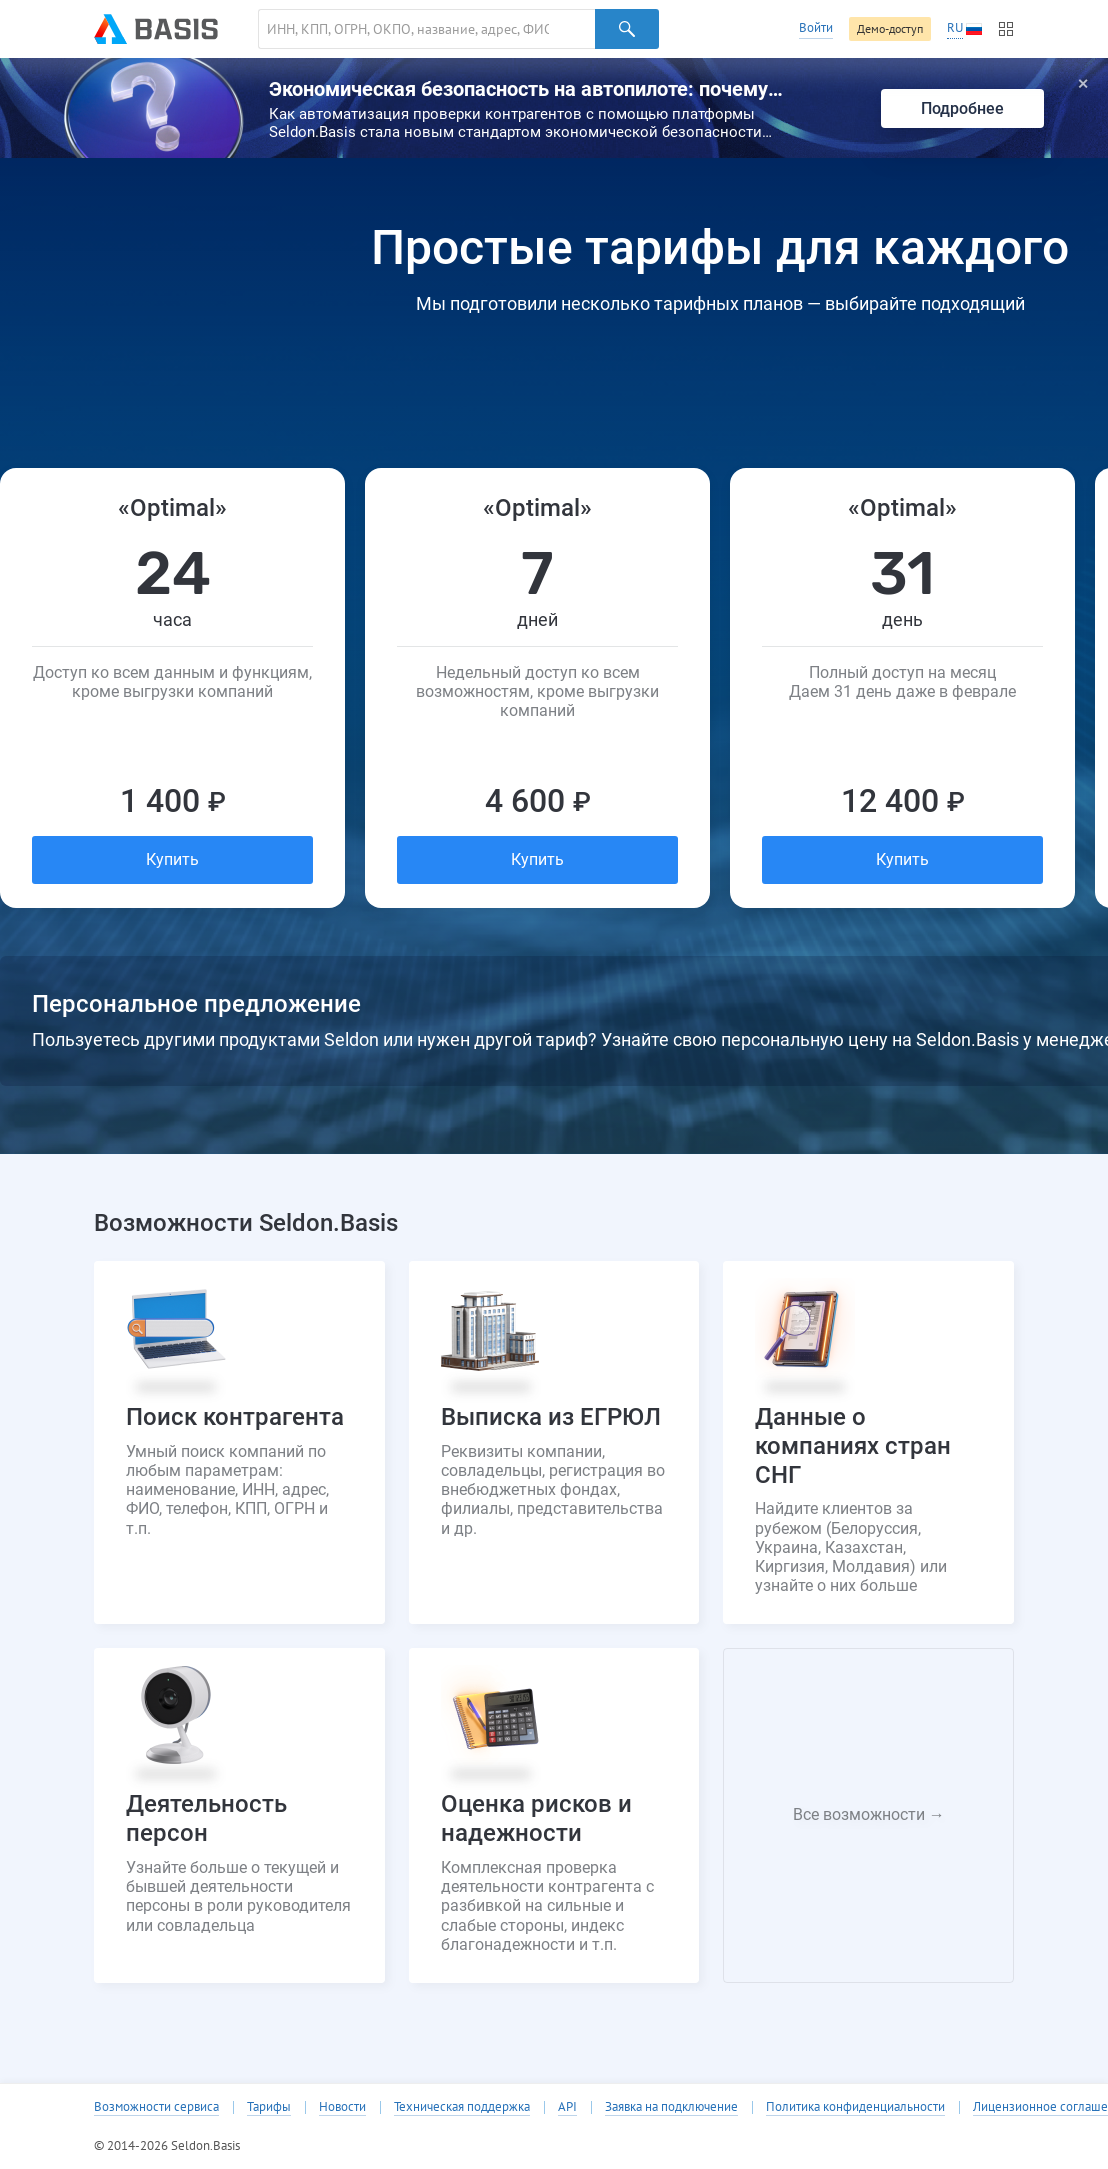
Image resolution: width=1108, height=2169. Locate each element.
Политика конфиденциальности (855, 2107)
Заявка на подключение (671, 2107)
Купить (172, 859)
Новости (342, 2107)
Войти (816, 27)
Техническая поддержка (462, 2107)
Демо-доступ (890, 28)
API (567, 2107)
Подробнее (962, 108)
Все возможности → (869, 1814)
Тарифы (269, 2107)
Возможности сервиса (156, 2107)
